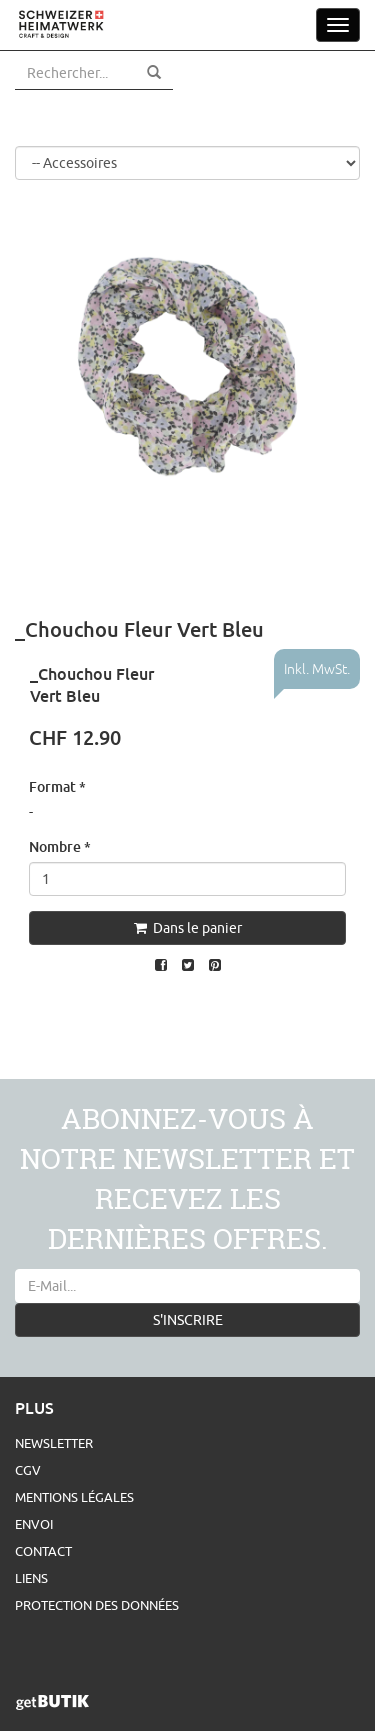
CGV (28, 1470)
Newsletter (54, 1443)
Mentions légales (74, 1497)
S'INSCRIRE (188, 1320)
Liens (31, 1578)
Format (57, 786)
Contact (43, 1551)
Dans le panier (188, 928)
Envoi (34, 1524)
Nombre (60, 846)
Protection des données (97, 1605)
